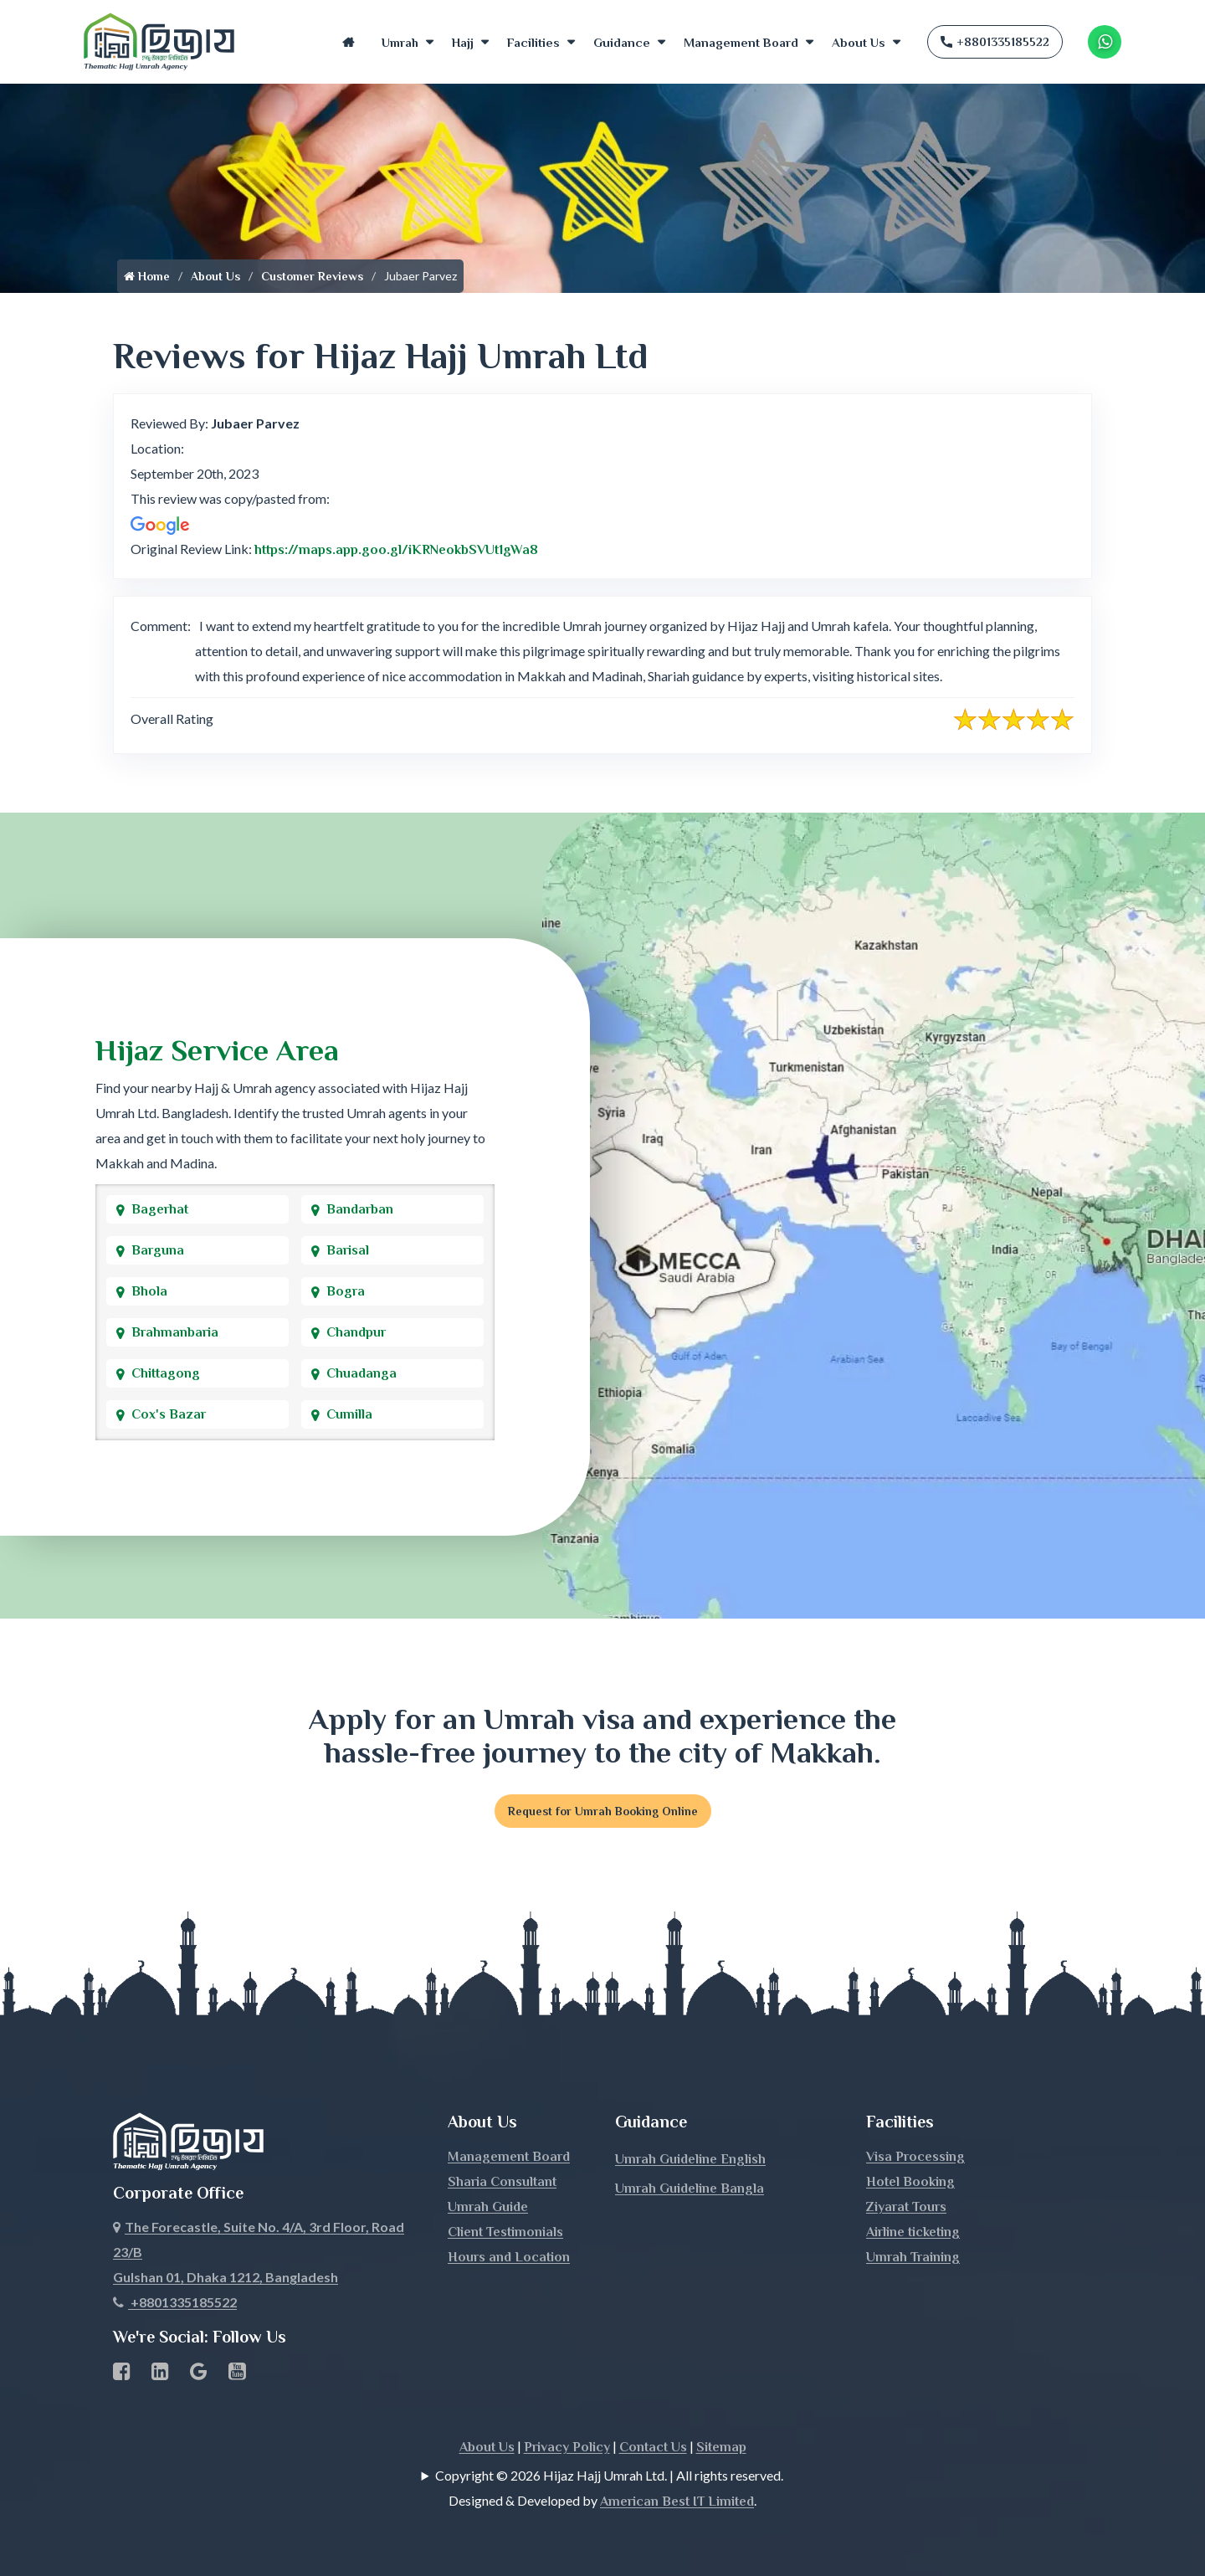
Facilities (533, 42)
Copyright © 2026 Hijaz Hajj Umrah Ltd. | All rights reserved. (609, 2475)
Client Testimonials (505, 2232)
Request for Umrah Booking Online (603, 1811)
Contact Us (653, 2447)
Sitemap (721, 2447)
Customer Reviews (312, 276)
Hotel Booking (910, 2181)
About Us (858, 42)
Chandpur (356, 1332)
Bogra (345, 1291)
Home (348, 42)
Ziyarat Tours (906, 2206)
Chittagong (165, 1373)
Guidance (621, 42)
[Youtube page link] (237, 2374)
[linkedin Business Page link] (160, 2374)
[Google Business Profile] (199, 2374)
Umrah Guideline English (690, 2159)
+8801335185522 (995, 42)
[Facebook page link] (122, 2374)
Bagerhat (159, 1209)
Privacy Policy (567, 2447)
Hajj (463, 42)
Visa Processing (915, 2156)
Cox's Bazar (168, 1414)
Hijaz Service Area (217, 1050)
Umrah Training (913, 2257)
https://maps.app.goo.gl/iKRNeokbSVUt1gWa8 (396, 549)
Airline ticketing (913, 2232)
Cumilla (349, 1414)
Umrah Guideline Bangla (689, 2188)
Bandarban (359, 1209)
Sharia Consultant (502, 2181)
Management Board (741, 42)
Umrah (400, 42)
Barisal (347, 1250)
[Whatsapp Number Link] (1104, 42)
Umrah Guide (488, 2206)
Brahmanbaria (174, 1332)
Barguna (157, 1250)
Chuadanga (361, 1373)
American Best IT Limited (677, 2501)
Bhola (149, 1291)
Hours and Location (509, 2257)
